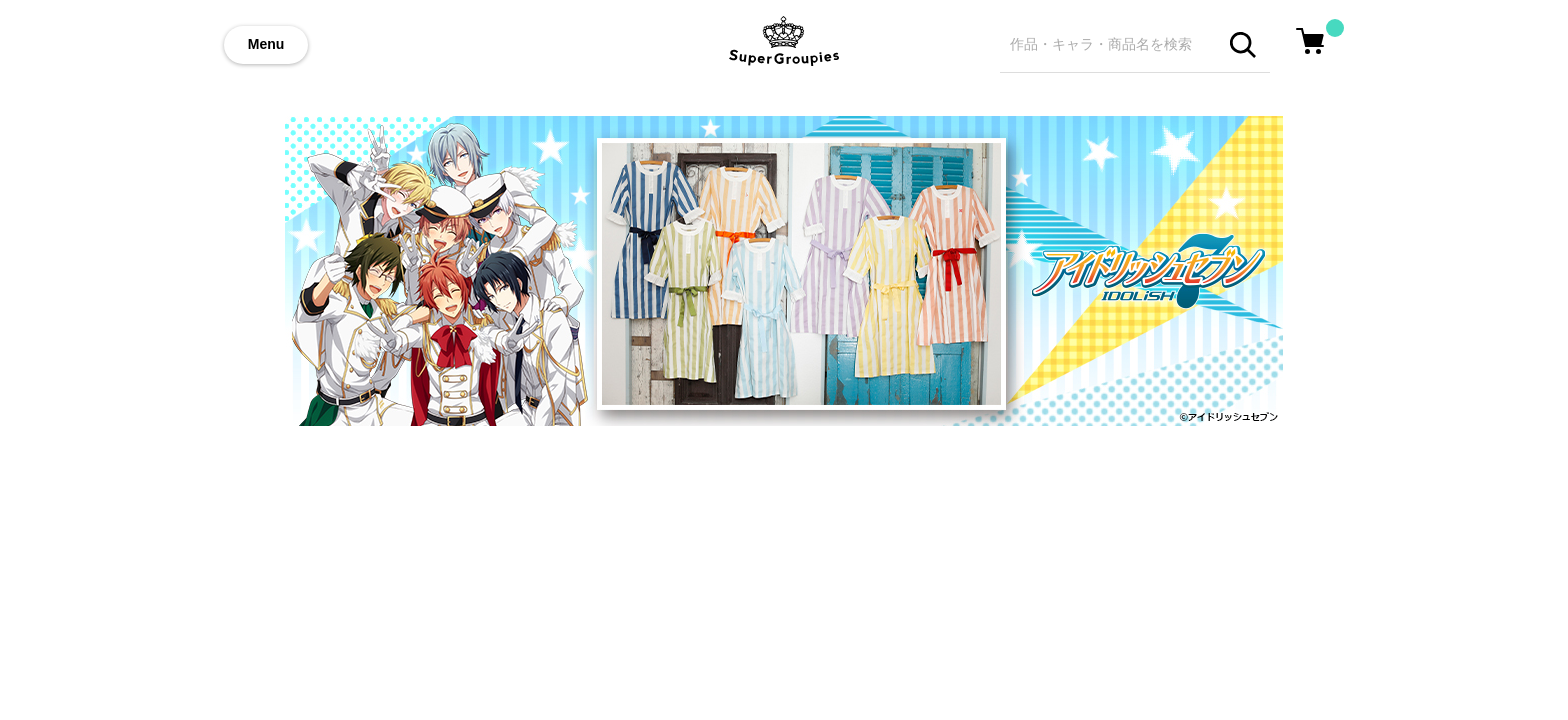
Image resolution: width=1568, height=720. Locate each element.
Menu (266, 44)
